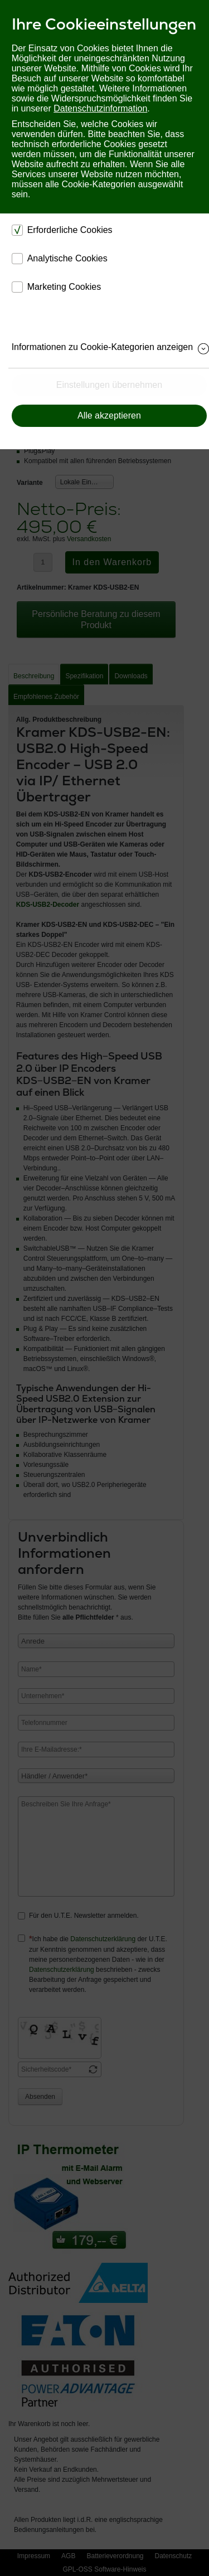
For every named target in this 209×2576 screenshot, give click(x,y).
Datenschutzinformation (100, 108)
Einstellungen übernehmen (109, 385)
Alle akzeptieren (109, 415)
